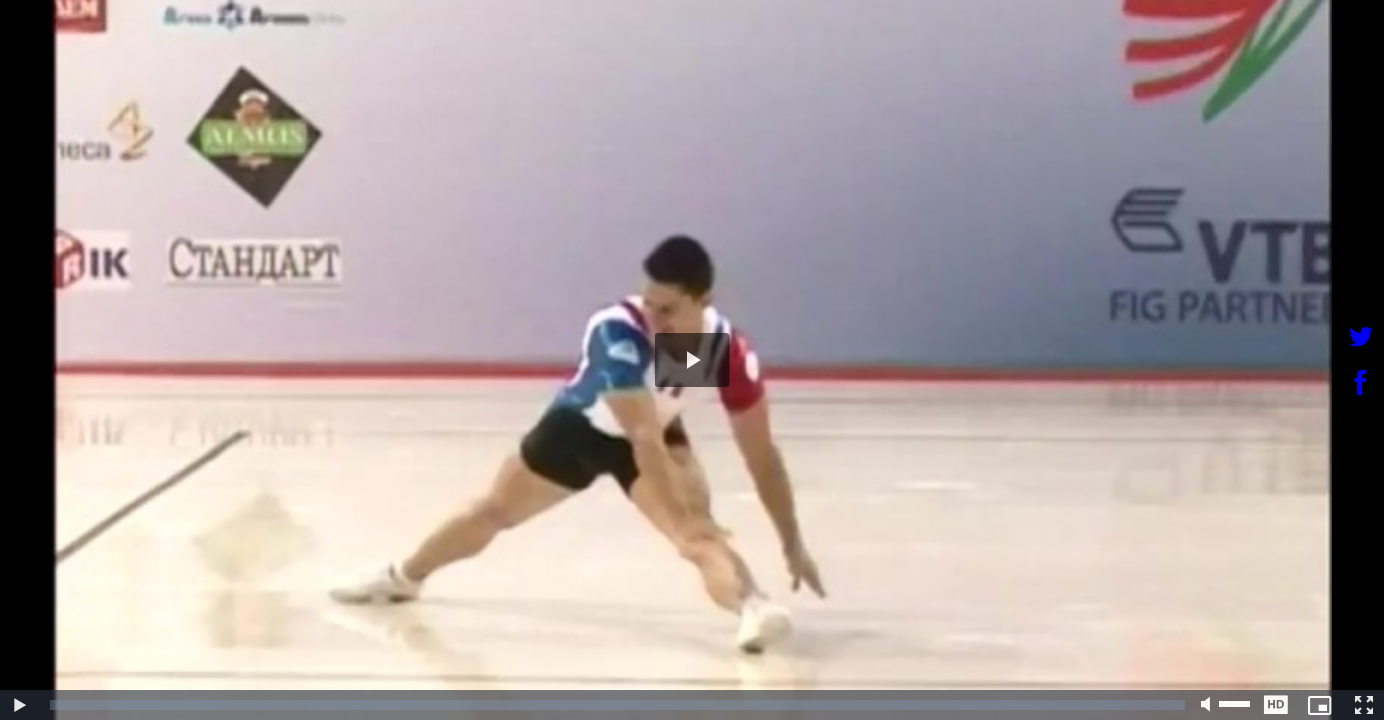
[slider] (617, 705)
